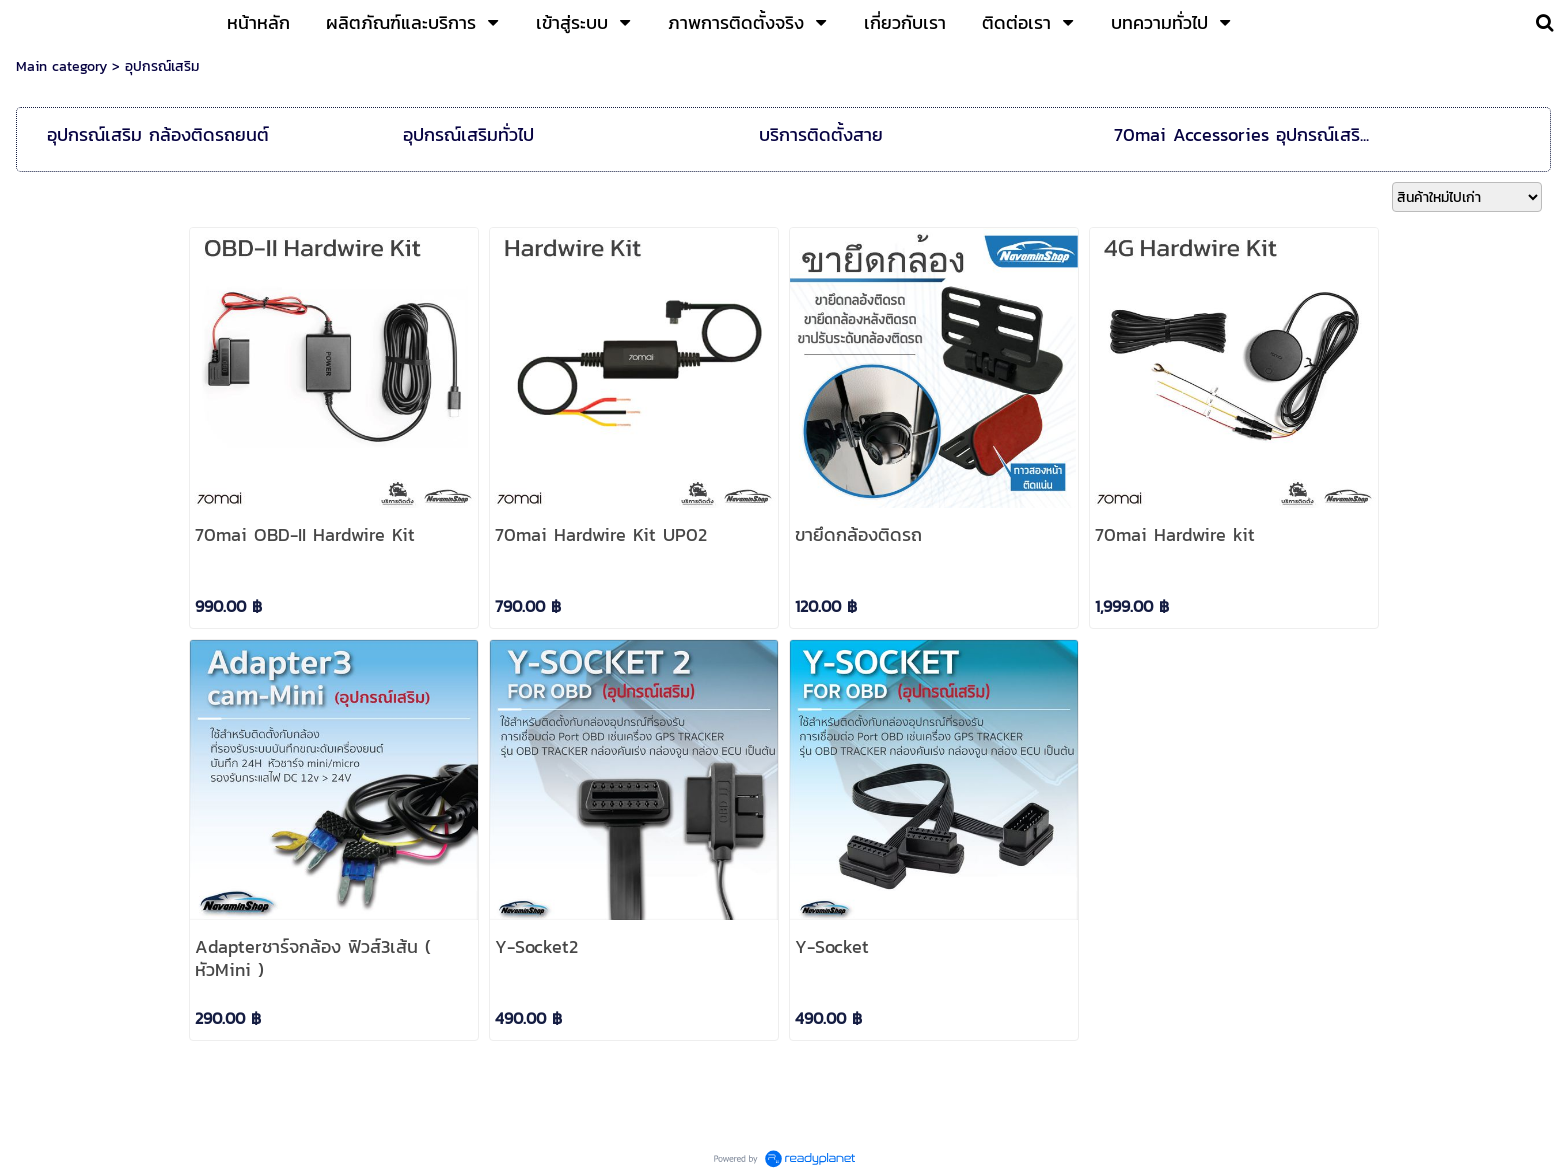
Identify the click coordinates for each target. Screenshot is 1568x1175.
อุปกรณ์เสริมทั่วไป (468, 134)
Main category (61, 66)
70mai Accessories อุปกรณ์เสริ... (1241, 134)
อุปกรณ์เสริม (162, 66)
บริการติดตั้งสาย (821, 134)
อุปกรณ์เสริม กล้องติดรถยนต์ (158, 134)
